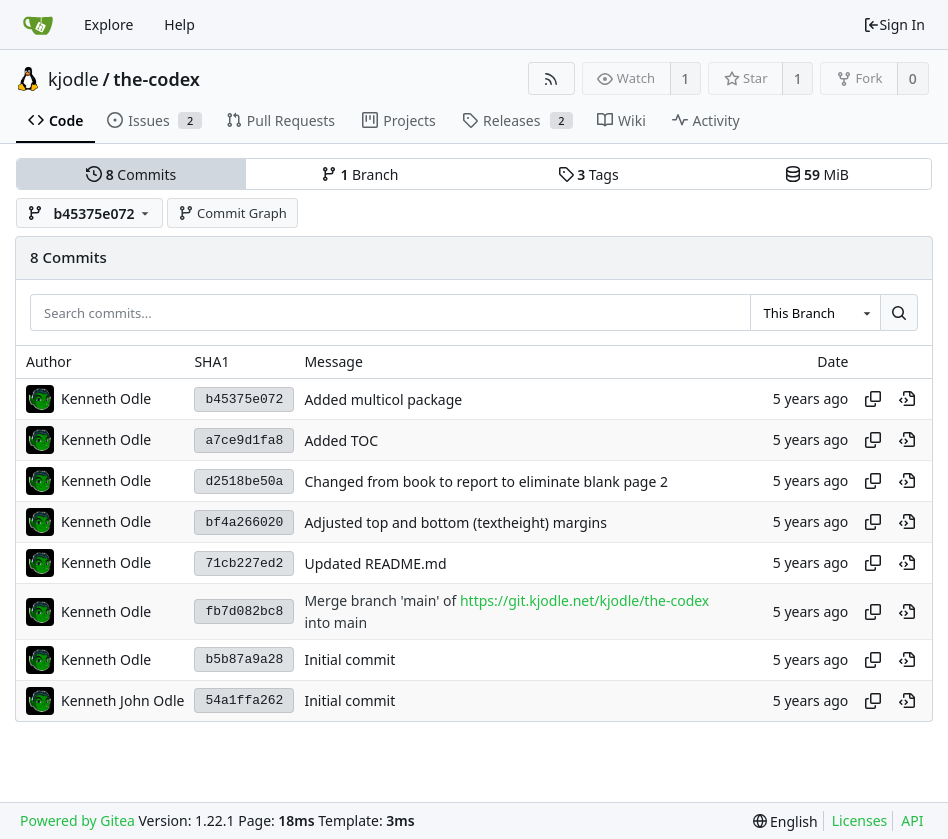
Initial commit (349, 659)
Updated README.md (375, 563)
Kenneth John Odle (122, 700)
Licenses (860, 820)
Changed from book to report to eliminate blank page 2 (486, 481)
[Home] (38, 25)
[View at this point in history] (907, 399)
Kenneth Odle (106, 398)
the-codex (156, 79)
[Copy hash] (873, 399)
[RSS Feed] (551, 78)
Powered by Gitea (77, 820)
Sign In (894, 24)
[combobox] (815, 313)
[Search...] (899, 313)
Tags (588, 174)
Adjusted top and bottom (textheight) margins (455, 522)
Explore (108, 24)
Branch (360, 174)
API (912, 820)
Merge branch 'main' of (382, 601)
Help (179, 24)
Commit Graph (232, 213)
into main (335, 622)
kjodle (73, 79)
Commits (131, 174)
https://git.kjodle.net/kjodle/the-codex (584, 601)
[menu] (785, 821)
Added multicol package (383, 399)
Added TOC (341, 440)
